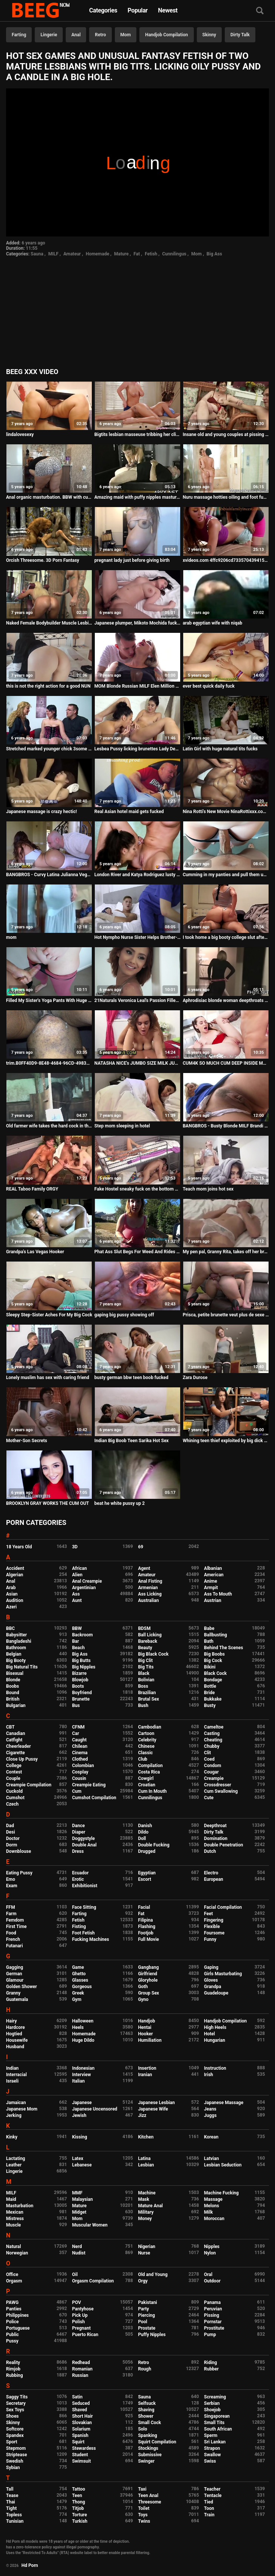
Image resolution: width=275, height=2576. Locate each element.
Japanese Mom (21, 2109)
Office (12, 2274)
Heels (78, 2027)
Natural (13, 2246)
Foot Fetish (83, 1933)
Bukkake (212, 1699)
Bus (76, 1705)
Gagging (14, 1967)
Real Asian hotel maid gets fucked (129, 811)
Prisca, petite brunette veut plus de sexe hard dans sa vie (226, 1314)
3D (75, 1546)
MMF (77, 2193)
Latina (144, 2158)
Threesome (149, 2502)
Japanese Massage (223, 2102)
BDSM (144, 1628)
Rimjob (13, 2369)
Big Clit (145, 1660)
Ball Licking (150, 1634)
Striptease (16, 2454)
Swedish (14, 2461)
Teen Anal (148, 2495)
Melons (211, 2205)
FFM (10, 1907)
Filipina (145, 1920)
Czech (12, 1804)
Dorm (11, 1845)
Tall (9, 2489)
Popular (138, 10)
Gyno (143, 1999)
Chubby (211, 1746)
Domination (215, 1838)
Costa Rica (149, 1772)
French (13, 1939)
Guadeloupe (216, 1993)
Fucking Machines (90, 1939)
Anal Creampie (87, 1581)
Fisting (79, 1926)
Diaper (78, 1832)
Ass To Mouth (218, 1594)
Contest (14, 1772)
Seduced (81, 2403)
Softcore (14, 2429)
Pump (210, 2334)
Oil (75, 2274)
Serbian (211, 2403)
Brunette (81, 1699)
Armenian (148, 1587)
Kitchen (145, 2137)
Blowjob (80, 1679)
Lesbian (146, 2165)
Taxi (142, 2489)
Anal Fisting (150, 1581)
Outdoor (212, 2281)
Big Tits (145, 1667)
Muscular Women (90, 2225)
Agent (144, 1568)
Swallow (212, 2454)
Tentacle (213, 2495)
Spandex (15, 2435)
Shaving (146, 2409)
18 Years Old (19, 1546)
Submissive (149, 2454)
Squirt (78, 2442)
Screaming (215, 2397)
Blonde (13, 1679)
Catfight (14, 1740)
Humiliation (149, 2040)
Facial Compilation (223, 1907)
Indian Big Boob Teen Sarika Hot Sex (131, 1440)
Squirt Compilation (157, 2442)
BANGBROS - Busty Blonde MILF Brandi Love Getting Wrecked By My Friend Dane (226, 1126)
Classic (145, 1752)
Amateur (72, 254)
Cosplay (80, 1772)
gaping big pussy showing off (124, 1314)
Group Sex (148, 1993)
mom (11, 937)
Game (78, 1967)
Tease (12, 2495)
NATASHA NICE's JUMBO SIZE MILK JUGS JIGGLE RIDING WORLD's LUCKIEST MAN (137, 1063)
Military (145, 2212)
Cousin (79, 1778)
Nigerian (146, 2246)
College (14, 1765)
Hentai (144, 2027)
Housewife (17, 2040)
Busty (210, 1705)
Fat (136, 254)
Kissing (79, 2137)
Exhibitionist (84, 1885)
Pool (142, 2321)
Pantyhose (83, 2309)
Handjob (146, 2021)
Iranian (145, 2074)
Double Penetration (223, 1845)
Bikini (209, 1667)
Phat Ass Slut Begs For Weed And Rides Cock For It (137, 1251)
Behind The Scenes (223, 1647)
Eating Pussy (19, 1873)
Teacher (212, 2489)
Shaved (79, 2409)
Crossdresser (217, 1784)
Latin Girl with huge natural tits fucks (220, 748)
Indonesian (83, 2068)
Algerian (14, 1574)
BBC (10, 1628)
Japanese (82, 2102)
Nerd (77, 2246)
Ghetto (79, 1973)
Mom (126, 34)
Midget (79, 2212)
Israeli (12, 2081)
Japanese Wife (153, 2109)
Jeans (210, 2109)
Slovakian (82, 2422)
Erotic (78, 1879)
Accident (15, 1568)
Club (142, 1759)
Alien (77, 1574)
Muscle (13, 2225)
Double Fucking (153, 1845)
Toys (142, 2514)
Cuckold (14, 1791)
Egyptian (147, 1873)
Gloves (211, 1980)
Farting (19, 34)
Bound (12, 1692)
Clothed (80, 1759)
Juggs (210, 2115)
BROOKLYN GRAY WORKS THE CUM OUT (47, 1503)
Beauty (145, 1647)
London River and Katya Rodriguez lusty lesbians (137, 874)
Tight (11, 2508)
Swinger (146, 2461)
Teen (77, 2495)
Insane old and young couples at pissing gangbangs (226, 434)
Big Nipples (84, 1667)
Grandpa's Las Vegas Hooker (35, 1251)
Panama (212, 2302)
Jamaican (16, 2102)
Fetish (151, 254)
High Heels (215, 2027)
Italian (78, 2081)
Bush (143, 1705)
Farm (11, 1913)
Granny (13, 1993)
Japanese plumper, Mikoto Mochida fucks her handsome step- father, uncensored (137, 623)
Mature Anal (150, 2205)
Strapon (212, 2448)
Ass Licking (149, 1594)
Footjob (145, 1933)
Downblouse (18, 1851)
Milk (208, 2212)
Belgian (14, 1654)
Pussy (12, 2341)
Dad (10, 1825)
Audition (14, 1600)
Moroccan (214, 2218)
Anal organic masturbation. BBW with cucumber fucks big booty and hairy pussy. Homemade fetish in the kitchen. (49, 497)
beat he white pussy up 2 (119, 1503)
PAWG (12, 2302)
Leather (14, 2165)
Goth (143, 1986)
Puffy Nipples (151, 2334)
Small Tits (214, 2422)
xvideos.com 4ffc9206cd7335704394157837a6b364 (226, 560)
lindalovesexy (20, 434)
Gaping (211, 1967)
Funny (210, 1939)
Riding (210, 2362)
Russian (80, 2375)
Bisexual (14, 1673)
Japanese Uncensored (94, 2109)
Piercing (146, 2315)
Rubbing (14, 2375)
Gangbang (148, 1967)
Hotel (209, 2033)
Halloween (83, 2021)
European (213, 1879)
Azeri (11, 1607)
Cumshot (15, 1797)
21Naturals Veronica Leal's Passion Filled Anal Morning (137, 1000)
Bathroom (16, 1647)
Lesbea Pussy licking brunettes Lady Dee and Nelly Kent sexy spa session (137, 748)
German (14, 1973)
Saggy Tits (17, 2397)
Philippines (17, 2315)
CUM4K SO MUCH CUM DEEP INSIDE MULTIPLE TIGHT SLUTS (226, 1063)
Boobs (12, 1686)
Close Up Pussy (22, 1759)
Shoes (12, 2416)
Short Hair (82, 2416)
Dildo (143, 1832)
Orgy (142, 2281)
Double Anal (84, 1845)
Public (12, 2334)
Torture (79, 2514)
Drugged (146, 1851)
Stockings (148, 2448)
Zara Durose (195, 1377)
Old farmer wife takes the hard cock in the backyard (49, 1126)
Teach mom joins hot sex (208, 1189)
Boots (78, 1686)
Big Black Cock (153, 1654)
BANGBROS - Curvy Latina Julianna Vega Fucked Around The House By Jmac (49, 874)
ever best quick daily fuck (209, 686)
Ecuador (80, 1873)
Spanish (80, 2435)
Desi (10, 1832)
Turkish (80, 2521)
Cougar (211, 1772)
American (214, 1574)
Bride (209, 1692)
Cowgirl (145, 1778)
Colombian (83, 1765)
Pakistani (147, 2302)
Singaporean (217, 2416)
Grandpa (212, 1986)
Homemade (97, 254)
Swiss (210, 2461)
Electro (211, 1873)
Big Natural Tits (22, 1667)
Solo (142, 2429)
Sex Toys (15, 2409)
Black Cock (215, 1673)
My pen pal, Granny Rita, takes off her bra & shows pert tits (226, 1251)
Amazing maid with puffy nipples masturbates (137, 497)
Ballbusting (215, 1634)
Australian (148, 1600)
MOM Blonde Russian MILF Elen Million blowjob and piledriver (137, 686)
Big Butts (81, 1660)
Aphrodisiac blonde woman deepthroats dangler (226, 1000)
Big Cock (213, 1660)
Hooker (145, 2033)
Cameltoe (213, 1727)
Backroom (82, 1634)
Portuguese (18, 2328)
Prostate (146, 2328)
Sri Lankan (215, 2442)
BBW (77, 1628)
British (12, 1699)
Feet (208, 1913)
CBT (10, 1727)
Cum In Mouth (152, 1791)
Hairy (11, 2021)
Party (143, 2309)
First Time (16, 1926)
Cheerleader (18, 1746)
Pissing (211, 2315)
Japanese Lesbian (156, 2102)
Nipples (211, 2246)
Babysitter (16, 1634)
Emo (10, 1879)
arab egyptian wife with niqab (212, 623)
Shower (145, 2416)
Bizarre (79, 1673)
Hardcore (15, 2027)
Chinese (146, 1746)
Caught (79, 1740)
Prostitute (214, 2328)
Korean (211, 2137)
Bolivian (146, 1679)
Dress (78, 1851)
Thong (78, 2502)
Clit (207, 1752)
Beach (78, 1647)
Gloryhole (148, 1980)
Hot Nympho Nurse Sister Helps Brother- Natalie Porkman (137, 937)
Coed (209, 1759)
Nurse (144, 2253)
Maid (11, 2199)
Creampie (214, 1778)
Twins (144, 2521)
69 (140, 1546)
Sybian (13, 2467)
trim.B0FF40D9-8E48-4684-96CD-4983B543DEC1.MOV (49, 1063)
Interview (81, 2074)
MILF (53, 254)
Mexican (14, 2212)
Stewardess (84, 2448)
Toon (209, 2508)
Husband (15, 2046)
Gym (77, 1999)
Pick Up (80, 2315)
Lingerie (48, 34)
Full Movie (148, 1939)
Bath (208, 1641)
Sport (11, 2442)
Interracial (16, 2074)
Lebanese (82, 2165)
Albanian (213, 1568)
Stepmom (16, 2448)
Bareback (147, 1641)
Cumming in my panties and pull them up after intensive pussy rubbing (226, 874)
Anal (75, 34)
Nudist (78, 2253)
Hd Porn (30, 2565)
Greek (78, 1993)
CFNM (78, 1727)
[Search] (260, 11)
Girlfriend (147, 1973)
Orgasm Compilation (93, 2281)
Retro (100, 34)
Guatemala (17, 1999)
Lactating (15, 2158)
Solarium (81, 2429)
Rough (144, 2369)
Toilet (143, 2508)
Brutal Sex (148, 1699)
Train (209, 2514)
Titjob (78, 2508)
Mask (143, 2199)
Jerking (14, 2115)
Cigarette (15, 1752)
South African (218, 2429)
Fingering (213, 1920)
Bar (75, 1641)
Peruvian (213, 2309)
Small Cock (149, 2422)
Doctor (13, 1838)
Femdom (15, 1920)
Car (75, 1733)
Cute (208, 1797)
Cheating (213, 1740)
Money (144, 2218)
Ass (76, 1594)
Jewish (79, 2115)
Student (80, 2454)
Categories (103, 10)
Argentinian (84, 1587)
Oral (208, 2274)
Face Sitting (84, 1907)
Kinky (11, 2137)
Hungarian (214, 2040)
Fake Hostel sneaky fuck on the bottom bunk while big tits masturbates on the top (137, 1189)
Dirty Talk (240, 34)
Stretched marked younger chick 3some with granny (49, 748)
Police (12, 2321)
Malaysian (82, 2199)
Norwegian (17, 2253)
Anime (210, 1581)
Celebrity (147, 1740)
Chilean (80, 1746)
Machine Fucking (221, 2193)
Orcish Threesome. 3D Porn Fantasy (42, 560)
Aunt (77, 1600)
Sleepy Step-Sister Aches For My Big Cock (49, 1314)
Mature (121, 254)
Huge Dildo (83, 2040)
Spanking (147, 2435)
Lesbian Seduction (223, 2165)
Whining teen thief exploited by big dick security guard (226, 1440)
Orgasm (14, 2281)
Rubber (211, 2369)
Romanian (82, 2369)
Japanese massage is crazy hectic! (41, 811)
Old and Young (152, 2274)
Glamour (14, 1980)
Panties (14, 2309)
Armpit (211, 1587)
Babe (209, 1628)
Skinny (209, 34)
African (79, 1568)
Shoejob (212, 2409)
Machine (146, 2193)
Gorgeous (82, 1986)
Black (143, 1673)
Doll (142, 1838)
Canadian (15, 1733)
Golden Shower (21, 1986)
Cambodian (149, 1727)
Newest (168, 10)
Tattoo (78, 2489)
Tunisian (14, 2521)
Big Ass (214, 254)
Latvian (211, 2158)
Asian (12, 1594)
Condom (212, 1765)
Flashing (146, 1926)
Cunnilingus (174, 254)
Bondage (213, 1679)
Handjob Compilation (166, 34)
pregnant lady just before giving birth (132, 560)
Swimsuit (81, 2461)
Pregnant (81, 2328)
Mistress (15, 2218)
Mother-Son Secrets (26, 1440)
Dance (78, 1825)
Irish (208, 2074)
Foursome (214, 1933)
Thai (10, 2502)
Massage (213, 2199)
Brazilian (147, 1692)
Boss (143, 1686)
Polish (78, 2321)
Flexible (212, 1926)
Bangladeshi (18, 1641)
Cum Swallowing (221, 1791)
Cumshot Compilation (94, 1797)
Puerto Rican (85, 2334)
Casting (211, 1733)
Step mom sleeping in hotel (122, 1126)
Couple (13, 1778)
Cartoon (146, 1733)
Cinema (80, 1752)
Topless (14, 2514)
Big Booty (16, 1660)
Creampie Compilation (28, 1784)
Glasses (80, 1980)
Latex (77, 2158)
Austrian (212, 1600)
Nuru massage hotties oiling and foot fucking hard (226, 497)
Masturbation (19, 2205)
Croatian (146, 1784)
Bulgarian (16, 1705)
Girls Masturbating (223, 1973)
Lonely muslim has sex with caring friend (47, 1377)
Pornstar (213, 2321)
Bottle (210, 1686)
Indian (12, 2068)
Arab (10, 1587)
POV (76, 2302)
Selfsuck (147, 2403)
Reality (13, 2362)
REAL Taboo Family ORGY (32, 1189)
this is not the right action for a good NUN (48, 686)
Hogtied (14, 2033)
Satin (77, 2397)
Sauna (37, 254)
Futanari (14, 1945)
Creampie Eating (89, 1784)
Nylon (210, 2253)
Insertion (147, 2068)
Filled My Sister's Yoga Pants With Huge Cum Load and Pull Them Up (49, 1000)
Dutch (210, 1851)
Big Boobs (214, 1654)
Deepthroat (215, 1825)
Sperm (210, 2435)
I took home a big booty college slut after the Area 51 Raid (226, 937)
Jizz (142, 2115)
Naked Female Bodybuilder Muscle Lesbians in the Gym (49, 623)
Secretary (16, 2403)
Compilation (150, 1765)
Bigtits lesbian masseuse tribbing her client (137, 434)
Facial (144, 1907)
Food (11, 1933)
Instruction (215, 2068)
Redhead (81, 2362)
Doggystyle (83, 1838)
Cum (77, 1791)
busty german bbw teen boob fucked (131, 1377)
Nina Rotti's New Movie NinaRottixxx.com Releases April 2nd (226, 811)
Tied (208, 2502)
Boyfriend (82, 1692)
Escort (144, 1879)
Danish (145, 1825)
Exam (11, 1885)
